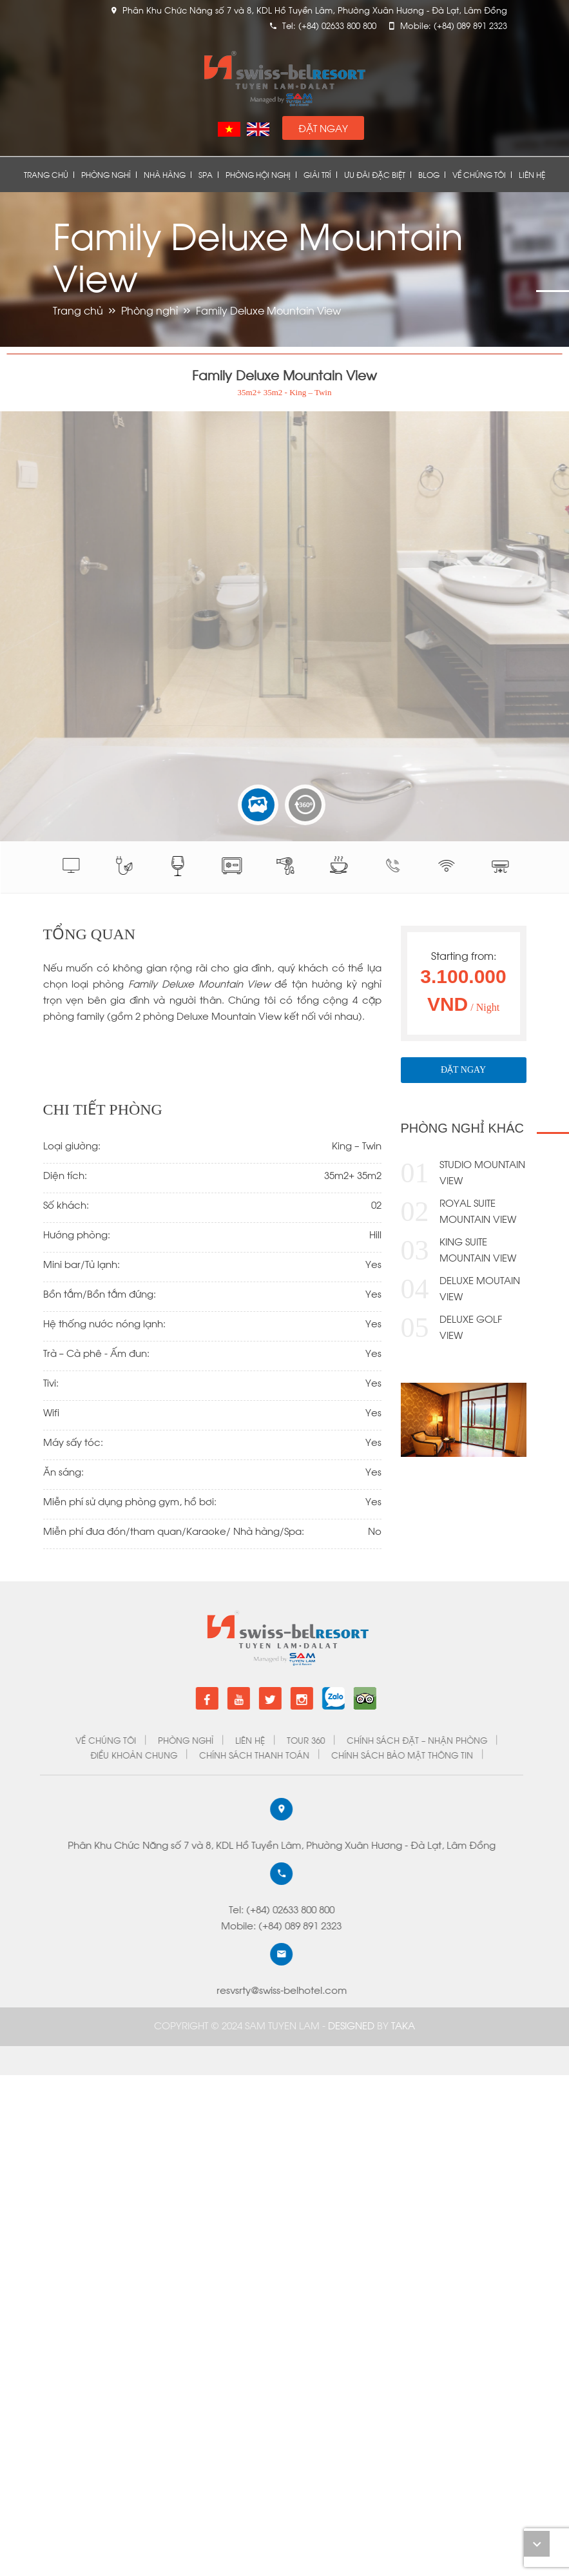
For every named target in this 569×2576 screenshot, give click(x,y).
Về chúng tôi (479, 174)
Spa (205, 174)
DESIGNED (352, 2025)
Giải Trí (317, 174)
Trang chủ (46, 174)
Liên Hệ (532, 174)
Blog (428, 174)
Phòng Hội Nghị (258, 174)
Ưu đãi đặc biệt (374, 174)
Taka (403, 2025)
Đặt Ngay (323, 128)
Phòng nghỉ (106, 174)
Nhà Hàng (165, 174)
